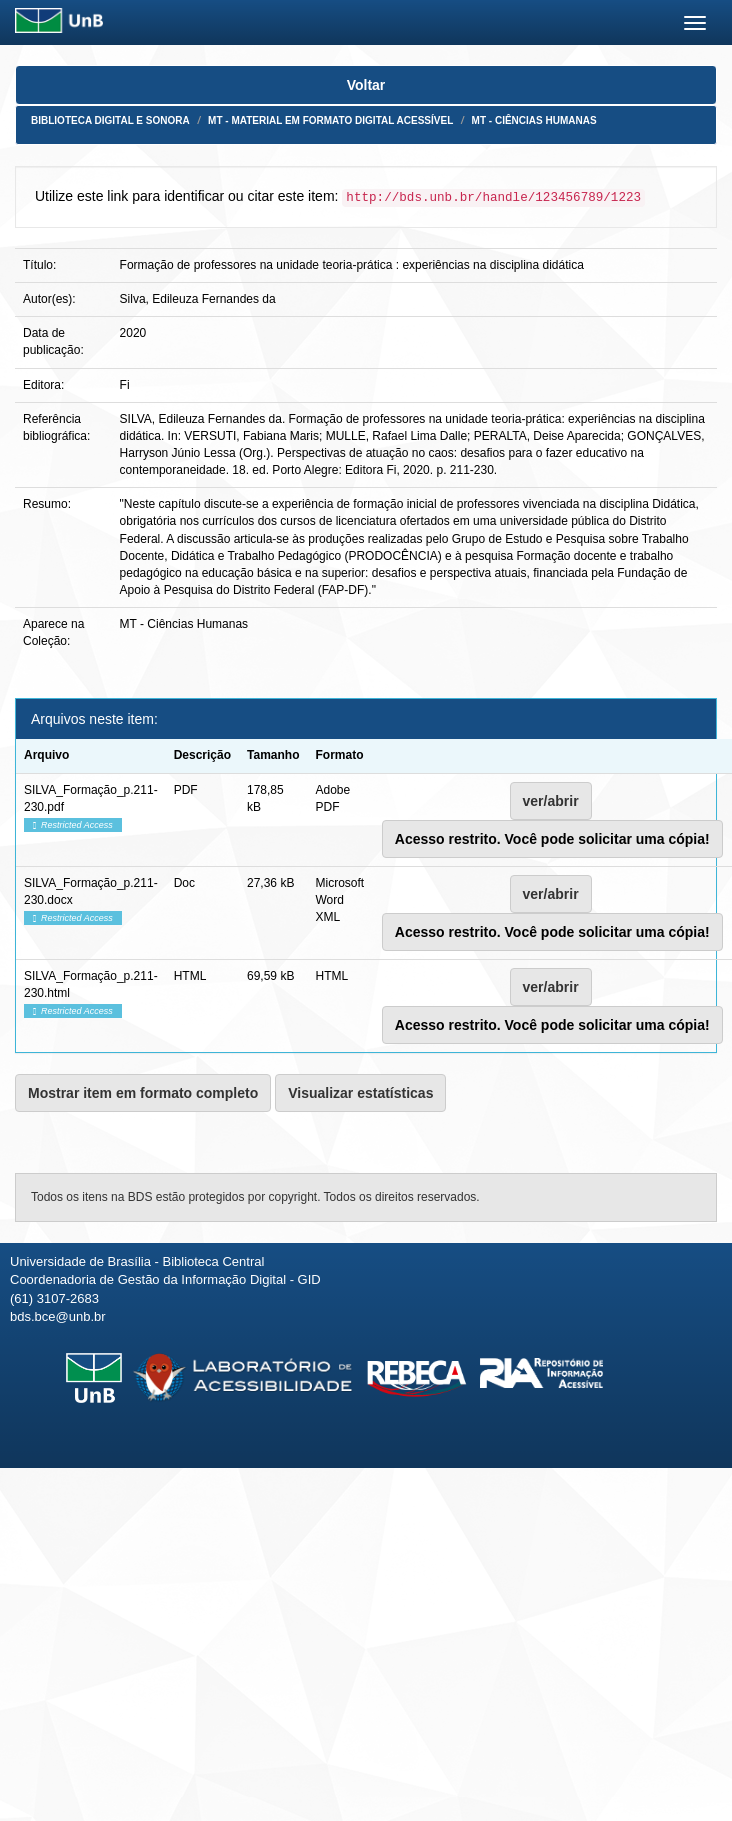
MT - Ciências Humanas (534, 120)
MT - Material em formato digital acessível (330, 120)
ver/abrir (551, 801)
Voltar (366, 85)
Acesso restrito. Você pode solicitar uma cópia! (552, 839)
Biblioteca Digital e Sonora (110, 120)
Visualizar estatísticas (360, 1093)
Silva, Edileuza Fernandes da (198, 299)
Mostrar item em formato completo (143, 1093)
